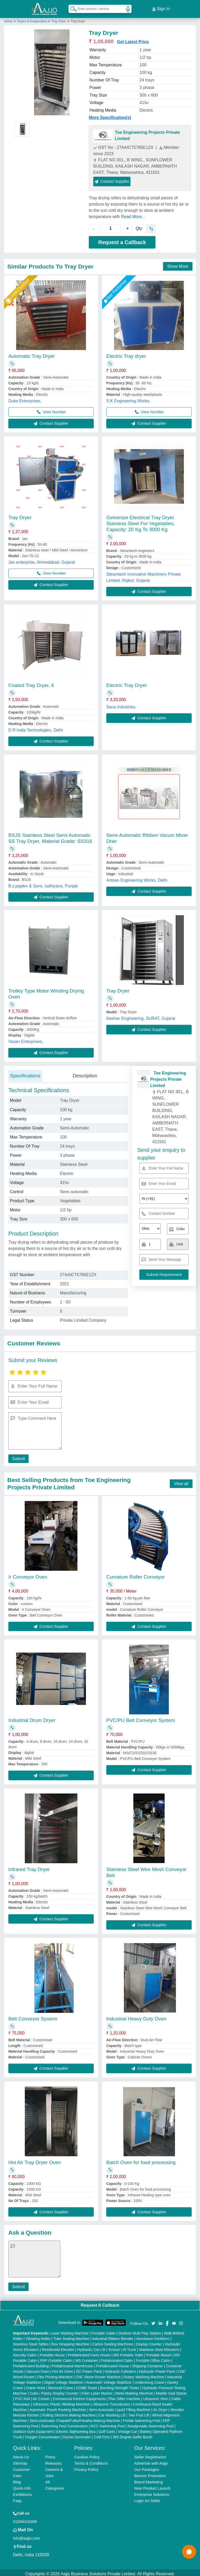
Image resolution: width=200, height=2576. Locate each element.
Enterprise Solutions (151, 2492)
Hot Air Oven (62, 2369)
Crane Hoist (35, 2385)
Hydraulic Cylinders (120, 2369)
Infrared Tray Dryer (29, 1867)
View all (181, 1481)
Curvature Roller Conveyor (135, 1574)
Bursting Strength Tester (119, 2385)
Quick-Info (22, 2486)
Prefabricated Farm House (89, 2353)
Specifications (25, 1073)
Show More (177, 264)
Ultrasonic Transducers (111, 2402)
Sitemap (20, 2461)
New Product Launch (152, 2486)
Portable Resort (158, 2353)
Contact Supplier (112, 179)
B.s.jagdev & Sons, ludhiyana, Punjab (43, 883)
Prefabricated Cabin (117, 2358)
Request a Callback (122, 240)
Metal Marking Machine (134, 2391)
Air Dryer (160, 2407)
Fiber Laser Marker (97, 2391)
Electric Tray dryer (126, 354)
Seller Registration (150, 2454)
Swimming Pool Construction (64, 2424)
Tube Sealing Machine (71, 2336)
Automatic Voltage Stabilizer (109, 2380)
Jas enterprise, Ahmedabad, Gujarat (41, 560)
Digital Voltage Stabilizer (64, 2380)
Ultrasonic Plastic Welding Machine (61, 2402)
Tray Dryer (58, 19)
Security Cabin (25, 2353)
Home (8, 19)
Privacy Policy (86, 2467)
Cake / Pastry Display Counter (54, 2391)
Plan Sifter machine (124, 2396)
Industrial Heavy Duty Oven (136, 2016)
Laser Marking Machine (70, 2331)
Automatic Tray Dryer (31, 354)
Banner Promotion (150, 2473)
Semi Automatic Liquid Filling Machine (119, 2407)
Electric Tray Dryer (126, 683)
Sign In (161, 7)
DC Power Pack (89, 2369)
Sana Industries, (121, 704)
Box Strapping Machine (70, 2342)
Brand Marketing (148, 2479)
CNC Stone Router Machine (98, 2375)
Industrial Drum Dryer (31, 1718)
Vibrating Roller (38, 2336)
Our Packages (146, 2467)
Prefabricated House (112, 2364)
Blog (17, 2479)
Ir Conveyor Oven (27, 1574)
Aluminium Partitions (153, 2336)
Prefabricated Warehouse (72, 2364)
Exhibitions (22, 2492)
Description (84, 1073)
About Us (21, 2454)
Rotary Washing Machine (144, 2375)
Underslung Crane (149, 2380)
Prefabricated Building (31, 2364)
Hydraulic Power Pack (157, 2369)
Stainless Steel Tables (31, 2342)
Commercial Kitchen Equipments (79, 2396)
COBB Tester (86, 2385)
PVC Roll (22, 2396)
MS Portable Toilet (128, 2353)
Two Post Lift (138, 2413)
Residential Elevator (58, 2347)
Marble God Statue (171, 2391)
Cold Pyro (102, 2435)
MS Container (87, 2358)
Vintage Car (127, 2429)
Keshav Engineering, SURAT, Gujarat (140, 1016)
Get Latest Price (133, 39)
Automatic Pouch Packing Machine (58, 2407)
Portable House (52, 2353)
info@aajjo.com (26, 2536)
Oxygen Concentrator (42, 2435)
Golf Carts (107, 2429)
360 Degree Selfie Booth (133, 2435)
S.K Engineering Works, (128, 398)
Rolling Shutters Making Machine (69, 2413)
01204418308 (25, 2519)
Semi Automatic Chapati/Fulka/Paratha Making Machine (75, 2418)
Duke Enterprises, (24, 398)
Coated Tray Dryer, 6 (31, 683)
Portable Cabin (103, 2331)
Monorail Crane (60, 2385)
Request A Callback (100, 2303)
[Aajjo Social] (153, 2320)
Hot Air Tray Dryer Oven (34, 2160)
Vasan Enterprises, (25, 1039)
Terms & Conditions (91, 2461)
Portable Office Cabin (153, 2358)
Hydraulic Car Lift (91, 2347)
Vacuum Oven (38, 2369)
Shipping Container (147, 2364)
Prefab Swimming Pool (141, 2418)
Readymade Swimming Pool (150, 2424)
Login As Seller (147, 2498)
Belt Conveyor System (32, 2016)
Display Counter (149, 2342)
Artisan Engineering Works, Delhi (136, 878)
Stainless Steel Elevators (159, 2347)
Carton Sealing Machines (112, 2342)
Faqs (17, 2498)
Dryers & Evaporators (32, 19)
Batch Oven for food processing (141, 2160)
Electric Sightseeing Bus (76, 2429)
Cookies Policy (87, 2454)
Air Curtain (41, 2396)
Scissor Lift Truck (122, 2347)
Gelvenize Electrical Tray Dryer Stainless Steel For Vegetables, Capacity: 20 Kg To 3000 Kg (140, 521)
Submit (17, 1456)
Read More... (133, 214)
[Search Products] (71, 7)
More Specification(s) (110, 115)
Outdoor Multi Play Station (139, 2331)
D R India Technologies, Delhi (35, 728)
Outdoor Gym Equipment (33, 2429)
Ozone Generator (77, 2435)
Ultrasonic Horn (155, 2396)
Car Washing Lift (112, 2413)
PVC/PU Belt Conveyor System (140, 1718)
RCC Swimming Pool (108, 2424)
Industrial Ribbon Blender (112, 2336)
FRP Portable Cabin (56, 2358)
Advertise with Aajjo (151, 2461)
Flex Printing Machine (55, 2375)
